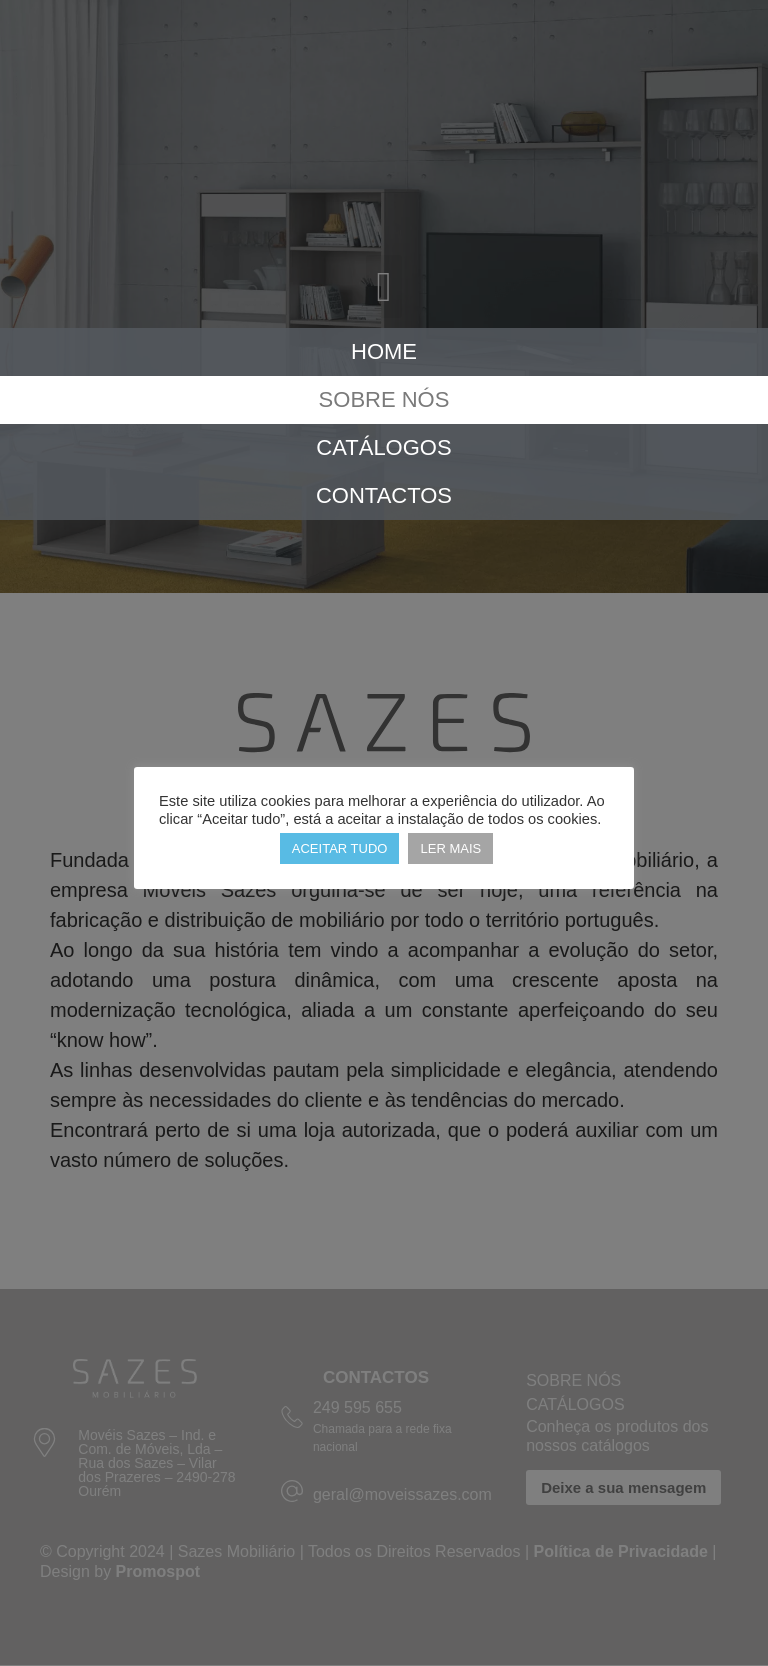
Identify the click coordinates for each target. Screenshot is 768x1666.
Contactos (384, 495)
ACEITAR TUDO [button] (340, 848)
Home (384, 351)
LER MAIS (450, 848)
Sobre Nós (384, 399)
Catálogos (383, 447)
